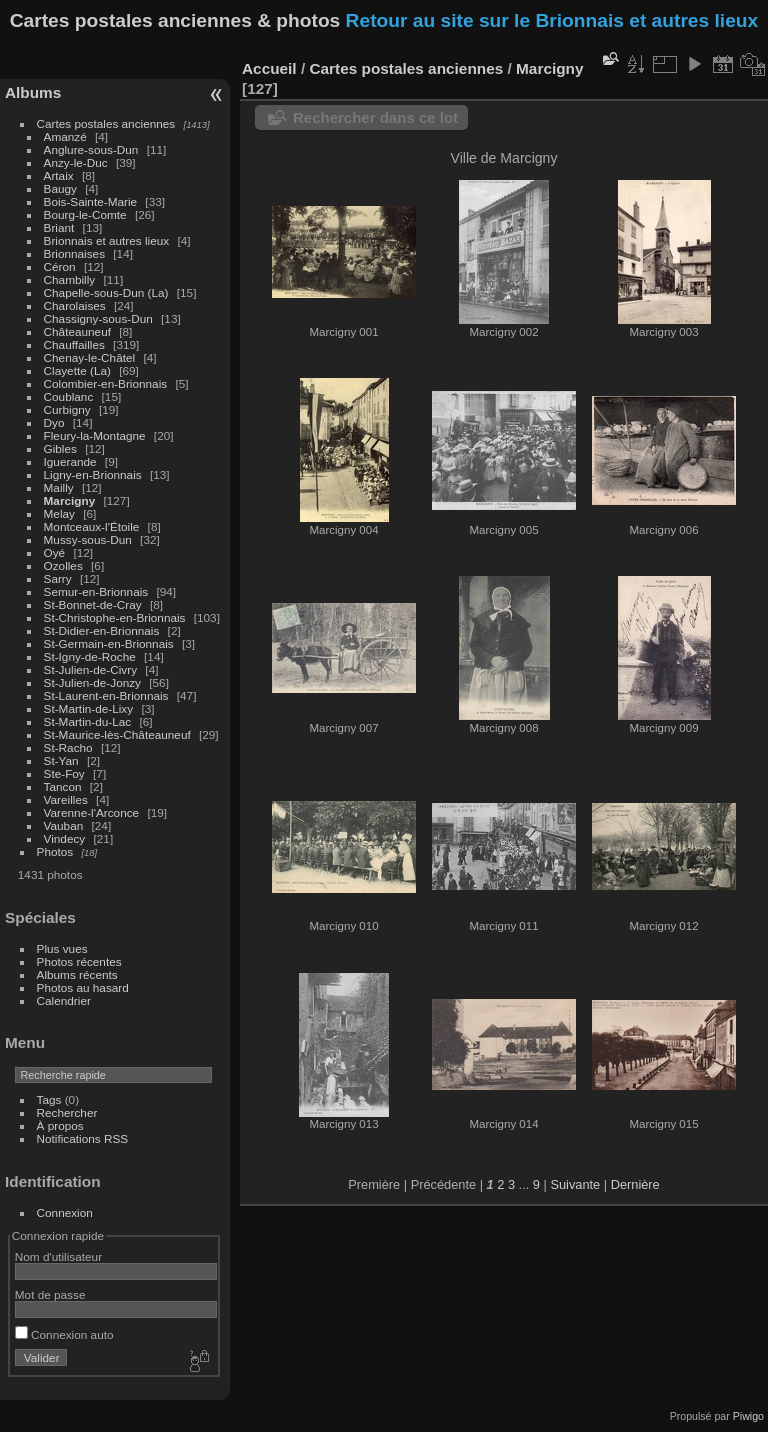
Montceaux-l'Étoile (92, 526)
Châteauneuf (77, 331)
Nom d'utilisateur (58, 1256)
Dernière (635, 1184)
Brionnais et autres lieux (107, 240)
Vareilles (66, 799)
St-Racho (68, 747)
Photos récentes (79, 961)
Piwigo (748, 1416)
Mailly (59, 487)
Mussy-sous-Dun (88, 539)
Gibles (60, 448)
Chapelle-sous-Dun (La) (106, 292)
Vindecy (65, 838)
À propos (60, 1125)
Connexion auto (64, 1334)
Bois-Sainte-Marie (91, 201)
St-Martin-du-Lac (88, 721)
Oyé (55, 552)
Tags (49, 1099)
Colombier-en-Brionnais (106, 383)
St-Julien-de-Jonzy (92, 682)
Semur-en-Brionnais (96, 591)
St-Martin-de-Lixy (89, 708)
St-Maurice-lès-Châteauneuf (117, 734)
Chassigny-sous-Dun (98, 318)
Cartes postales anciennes (106, 123)
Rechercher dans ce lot (375, 117)
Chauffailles (74, 344)
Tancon (63, 786)
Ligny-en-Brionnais (93, 474)
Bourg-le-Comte (85, 214)
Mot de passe (50, 1294)
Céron (60, 266)
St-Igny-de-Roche (90, 656)
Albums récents (77, 974)
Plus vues (62, 948)
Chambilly (70, 279)
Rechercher (67, 1112)
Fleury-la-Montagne (95, 435)
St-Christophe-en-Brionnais (115, 617)
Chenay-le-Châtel (90, 357)
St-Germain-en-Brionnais (109, 643)
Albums (33, 92)
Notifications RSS (83, 1138)
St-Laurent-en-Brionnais (106, 695)
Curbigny (67, 409)
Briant (59, 227)
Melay (59, 513)
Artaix (59, 175)
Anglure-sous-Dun (91, 149)
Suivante (575, 1184)
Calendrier (64, 1000)
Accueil (269, 68)
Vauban (64, 825)
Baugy (60, 188)
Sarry (58, 578)
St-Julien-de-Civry (91, 669)
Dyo (54, 422)
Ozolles (63, 565)
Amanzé (65, 136)
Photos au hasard (83, 987)
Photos (55, 851)
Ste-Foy (64, 773)
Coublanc (69, 396)
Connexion (65, 1212)
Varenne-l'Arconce (92, 812)
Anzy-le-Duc (76, 162)
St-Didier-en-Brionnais (102, 630)
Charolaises (75, 305)
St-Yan (61, 760)
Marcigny (70, 500)
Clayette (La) (77, 370)
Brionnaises (74, 253)
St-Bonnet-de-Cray (93, 604)
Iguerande (70, 461)
